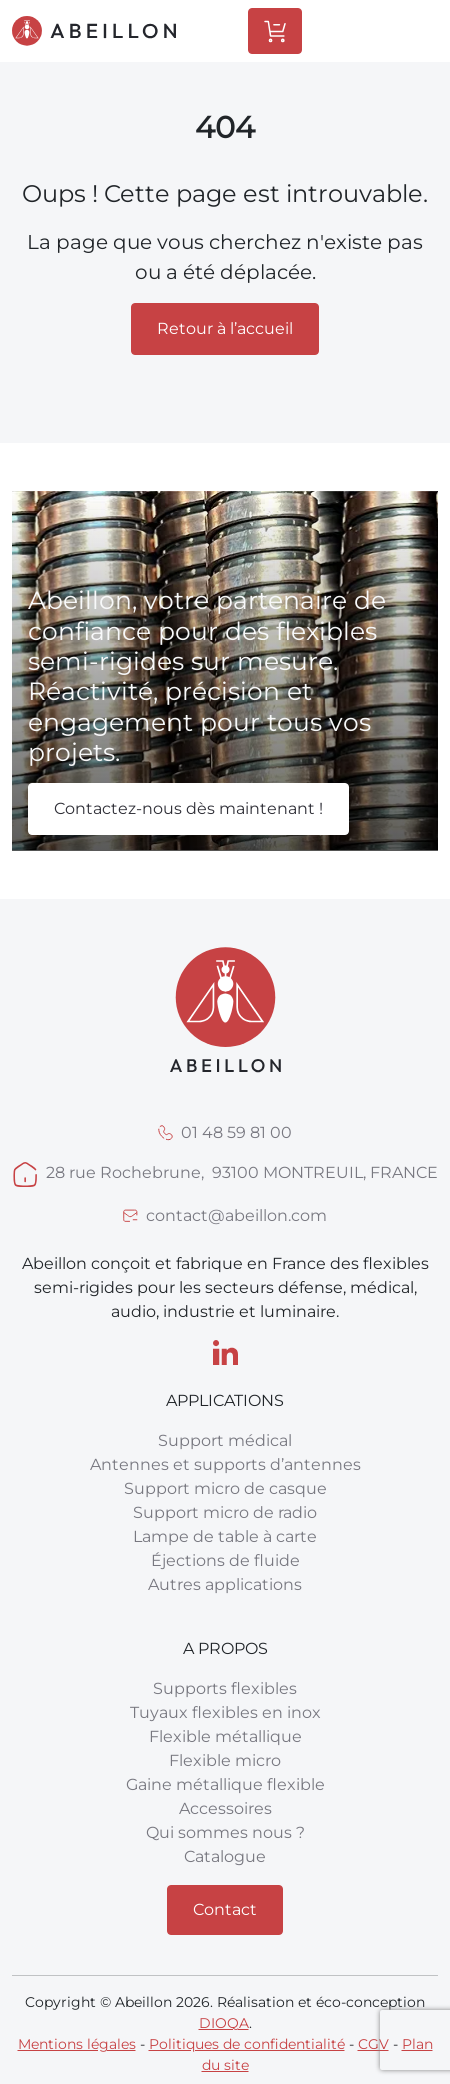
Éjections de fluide (225, 1560)
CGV (373, 2044)
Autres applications (225, 1584)
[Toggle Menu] (395, 31)
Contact (225, 1909)
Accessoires (225, 1808)
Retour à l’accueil (225, 328)
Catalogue (225, 1856)
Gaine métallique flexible (225, 1784)
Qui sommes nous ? (225, 1832)
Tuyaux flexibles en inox (225, 1712)
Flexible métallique (225, 1736)
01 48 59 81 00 (236, 1132)
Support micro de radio (225, 1512)
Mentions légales (77, 2044)
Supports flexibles (225, 1688)
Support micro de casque (225, 1488)
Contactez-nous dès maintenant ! (188, 808)
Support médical (225, 1440)
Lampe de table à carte (225, 1536)
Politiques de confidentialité (247, 2044)
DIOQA (224, 2023)
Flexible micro (225, 1760)
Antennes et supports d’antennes (225, 1464)
